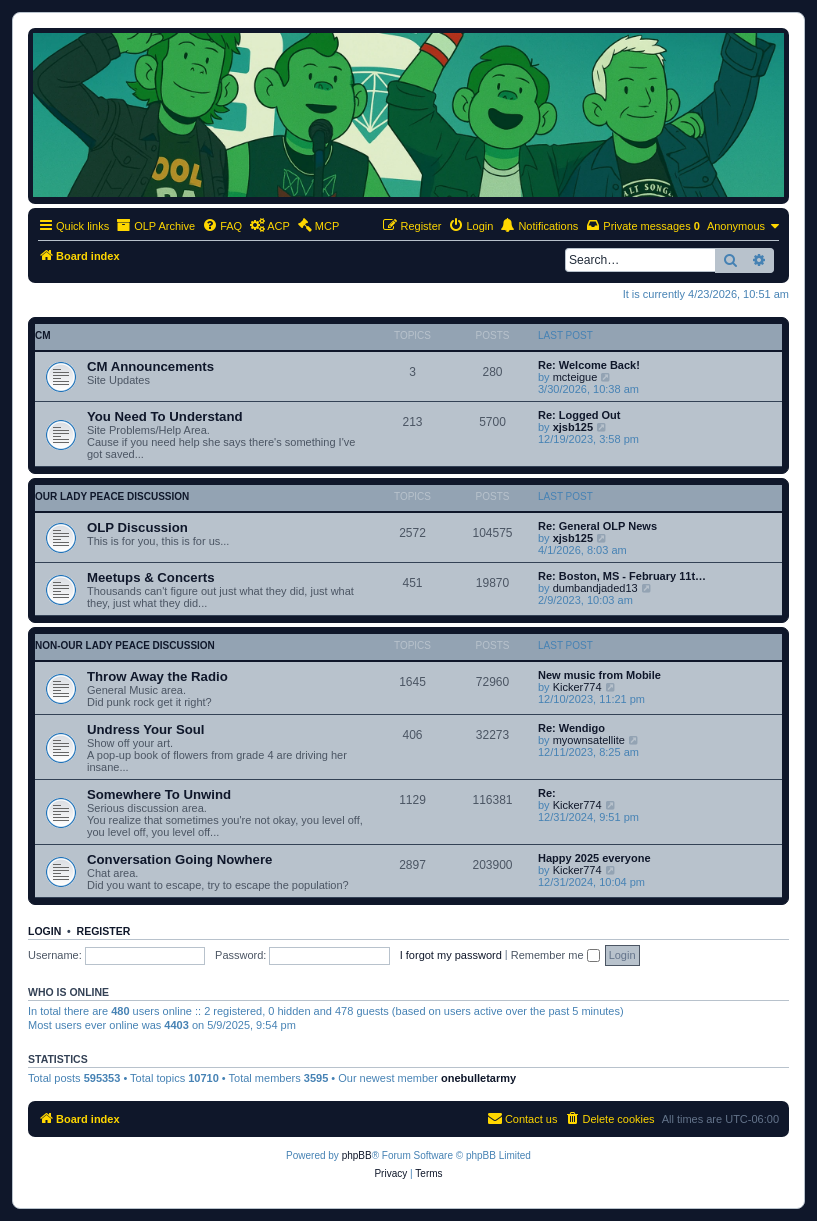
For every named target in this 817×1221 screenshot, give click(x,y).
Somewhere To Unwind (159, 794)
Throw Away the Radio (157, 676)
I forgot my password (451, 955)
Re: (547, 793)
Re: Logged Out (579, 415)
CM (43, 335)
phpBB (357, 1155)
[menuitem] (222, 226)
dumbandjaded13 (595, 588)
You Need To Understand (165, 416)
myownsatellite (589, 740)
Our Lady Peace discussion (112, 496)
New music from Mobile (599, 675)
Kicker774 (577, 687)
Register (104, 931)
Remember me (555, 955)
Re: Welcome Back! (589, 365)
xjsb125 (573, 427)
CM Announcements (150, 366)
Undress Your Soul (146, 729)
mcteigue (575, 377)
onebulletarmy (478, 1078)
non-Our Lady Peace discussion (125, 645)
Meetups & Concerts (151, 577)
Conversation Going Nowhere (179, 859)
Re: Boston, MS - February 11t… (622, 576)
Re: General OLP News (597, 526)
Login (44, 931)
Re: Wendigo (571, 728)
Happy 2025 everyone (594, 858)
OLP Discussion (137, 527)
